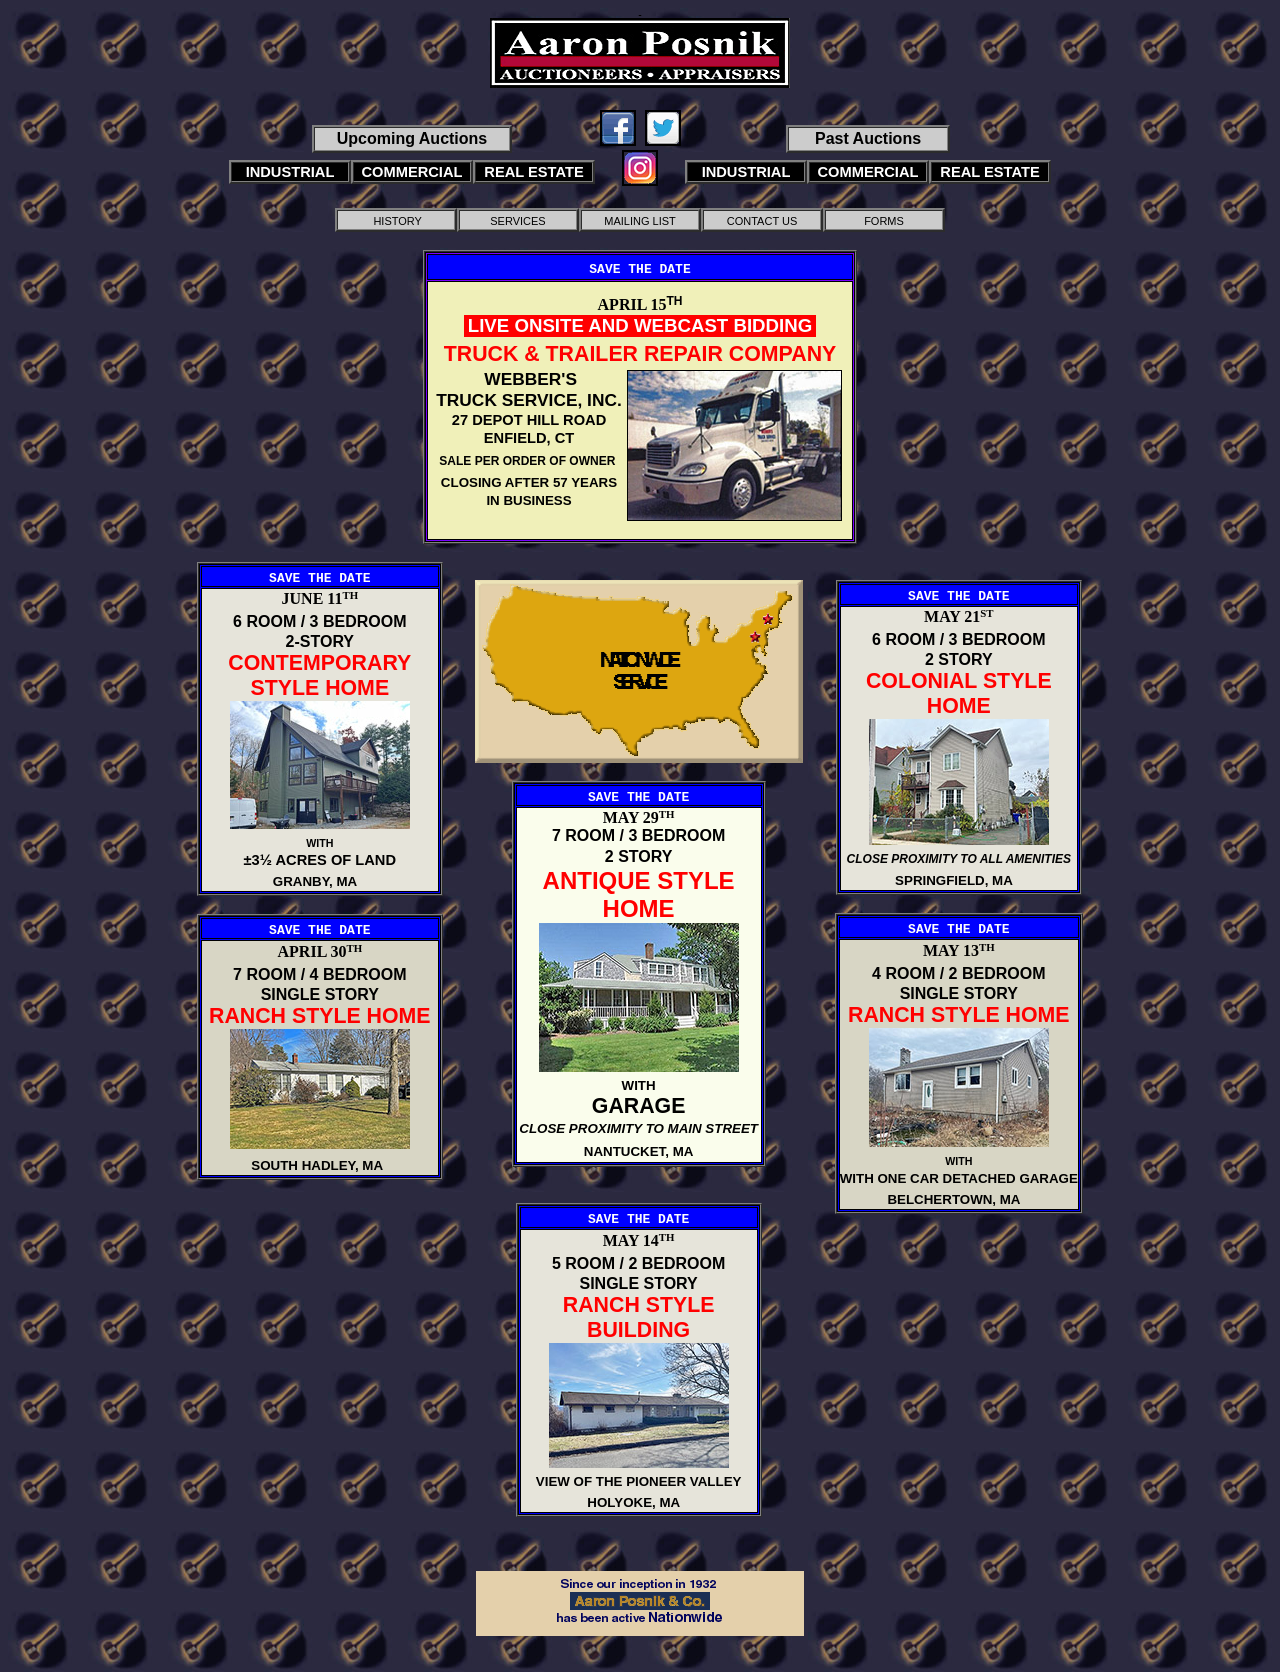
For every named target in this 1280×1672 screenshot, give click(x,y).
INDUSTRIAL (290, 172)
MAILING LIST (640, 221)
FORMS (884, 221)
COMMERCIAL (412, 172)
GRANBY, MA (320, 881)
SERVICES (518, 221)
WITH (319, 843)
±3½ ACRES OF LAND (320, 860)
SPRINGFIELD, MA (959, 880)
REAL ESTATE (533, 172)
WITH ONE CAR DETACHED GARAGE (959, 1178)
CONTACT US (762, 221)
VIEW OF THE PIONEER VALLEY (639, 1481)
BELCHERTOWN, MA (958, 1199)
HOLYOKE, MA (638, 1502)
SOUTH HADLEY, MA (320, 1165)
